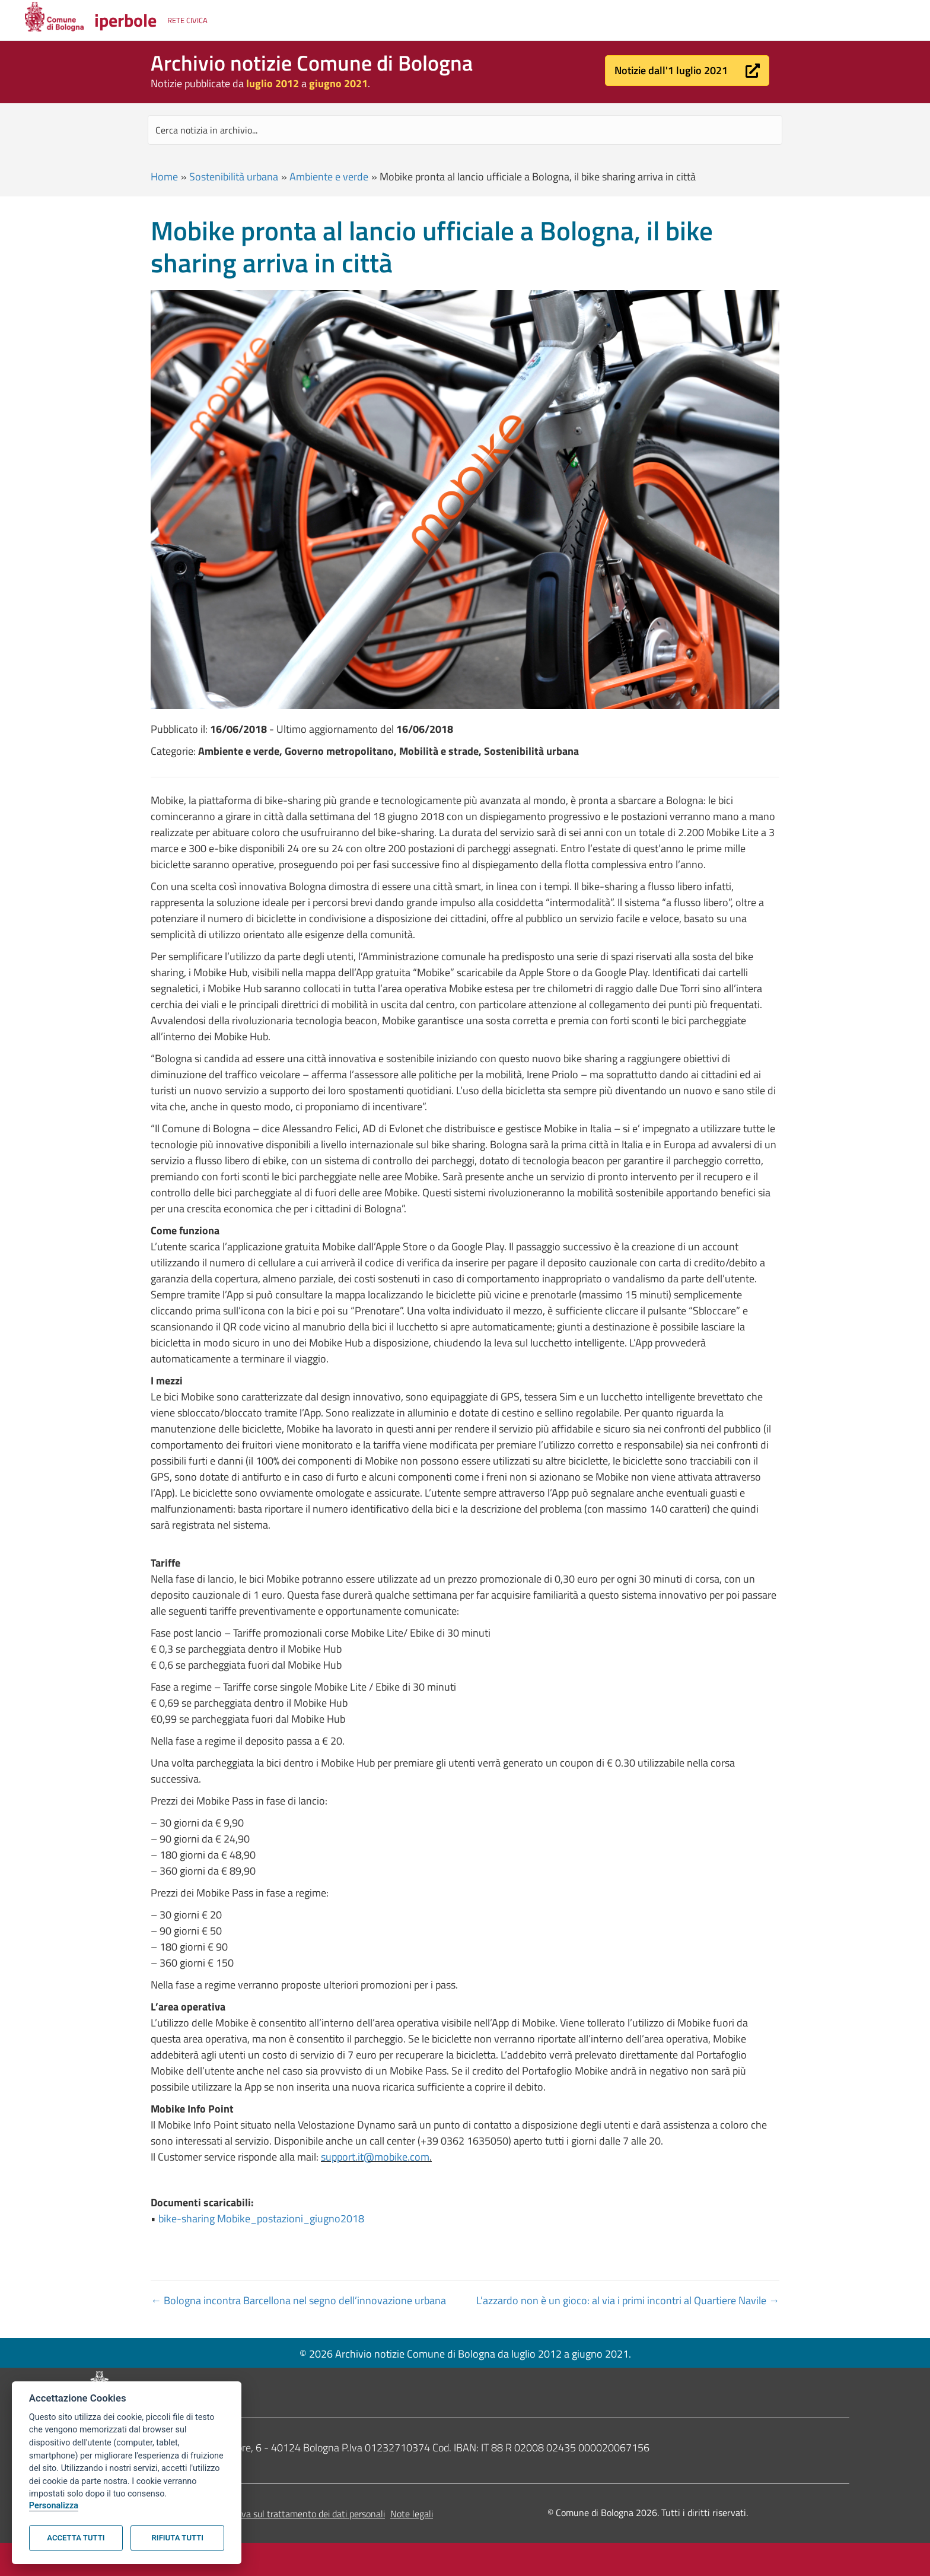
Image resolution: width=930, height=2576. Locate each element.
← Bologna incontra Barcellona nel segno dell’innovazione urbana (298, 2300)
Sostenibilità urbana (233, 177)
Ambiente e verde (328, 177)
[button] (687, 70)
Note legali (411, 2514)
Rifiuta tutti (177, 2537)
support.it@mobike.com (375, 2157)
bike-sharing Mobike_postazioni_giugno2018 (261, 2218)
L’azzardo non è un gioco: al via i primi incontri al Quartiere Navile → (627, 2300)
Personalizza (53, 2506)
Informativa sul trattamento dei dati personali (295, 2514)
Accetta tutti (75, 2537)
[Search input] (465, 130)
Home (164, 177)
